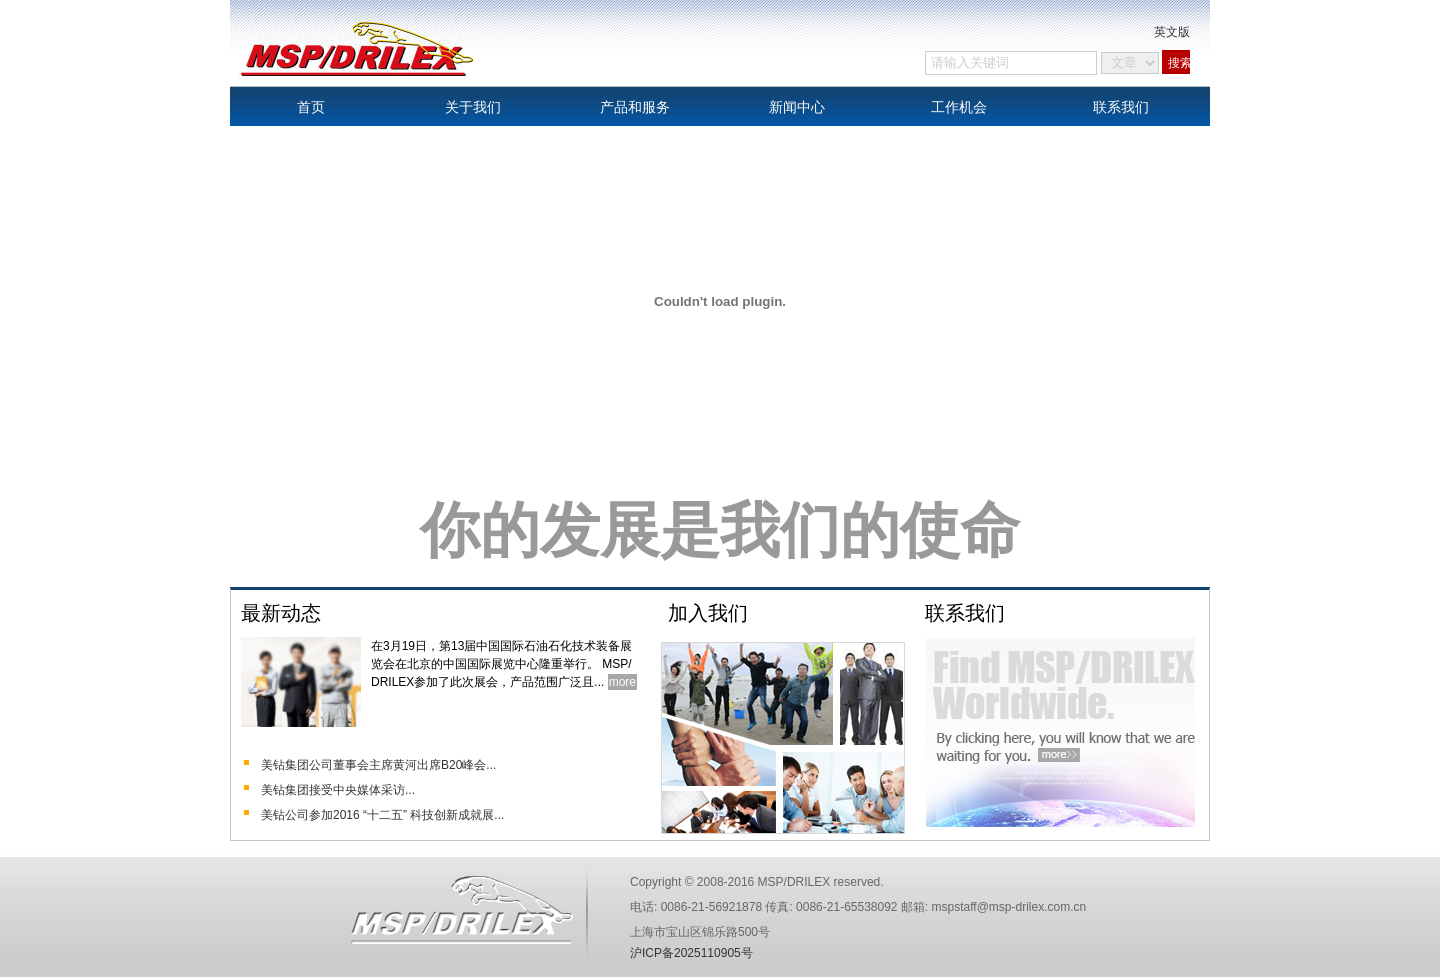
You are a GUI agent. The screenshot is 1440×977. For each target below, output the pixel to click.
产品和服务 (635, 107)
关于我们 (473, 107)
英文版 (1172, 32)
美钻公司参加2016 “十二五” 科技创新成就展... (382, 815)
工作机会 (959, 107)
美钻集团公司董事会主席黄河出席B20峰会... (378, 765)
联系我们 (1121, 107)
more (622, 682)
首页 (311, 107)
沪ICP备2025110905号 (691, 953)
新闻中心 (797, 107)
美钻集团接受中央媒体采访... (338, 790)
